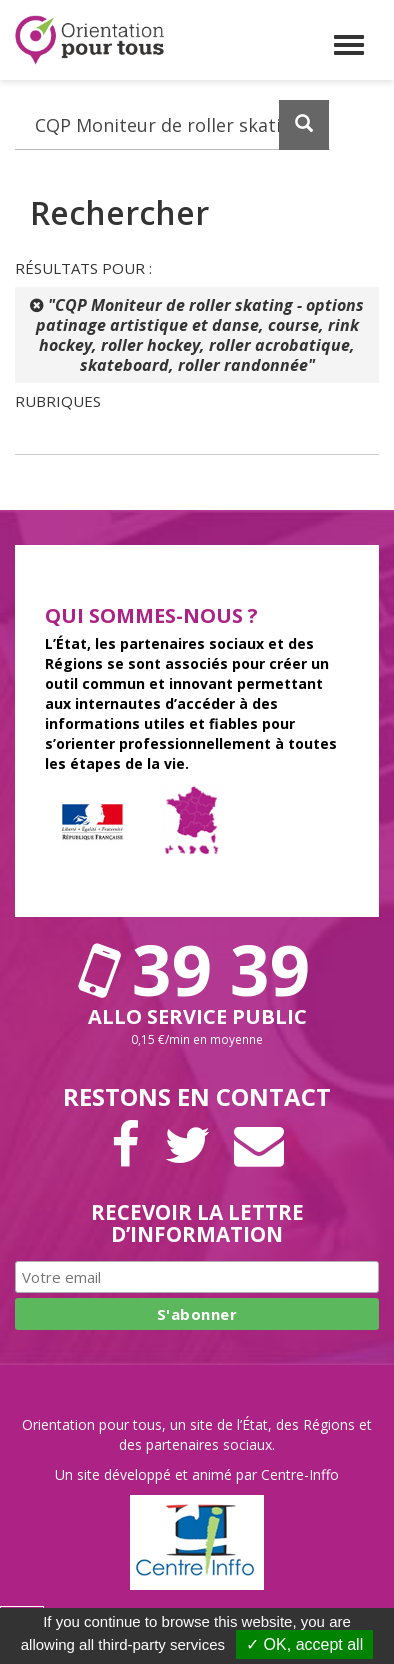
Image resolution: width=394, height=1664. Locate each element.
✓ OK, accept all (304, 1644)
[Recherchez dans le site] (172, 125)
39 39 (197, 969)
